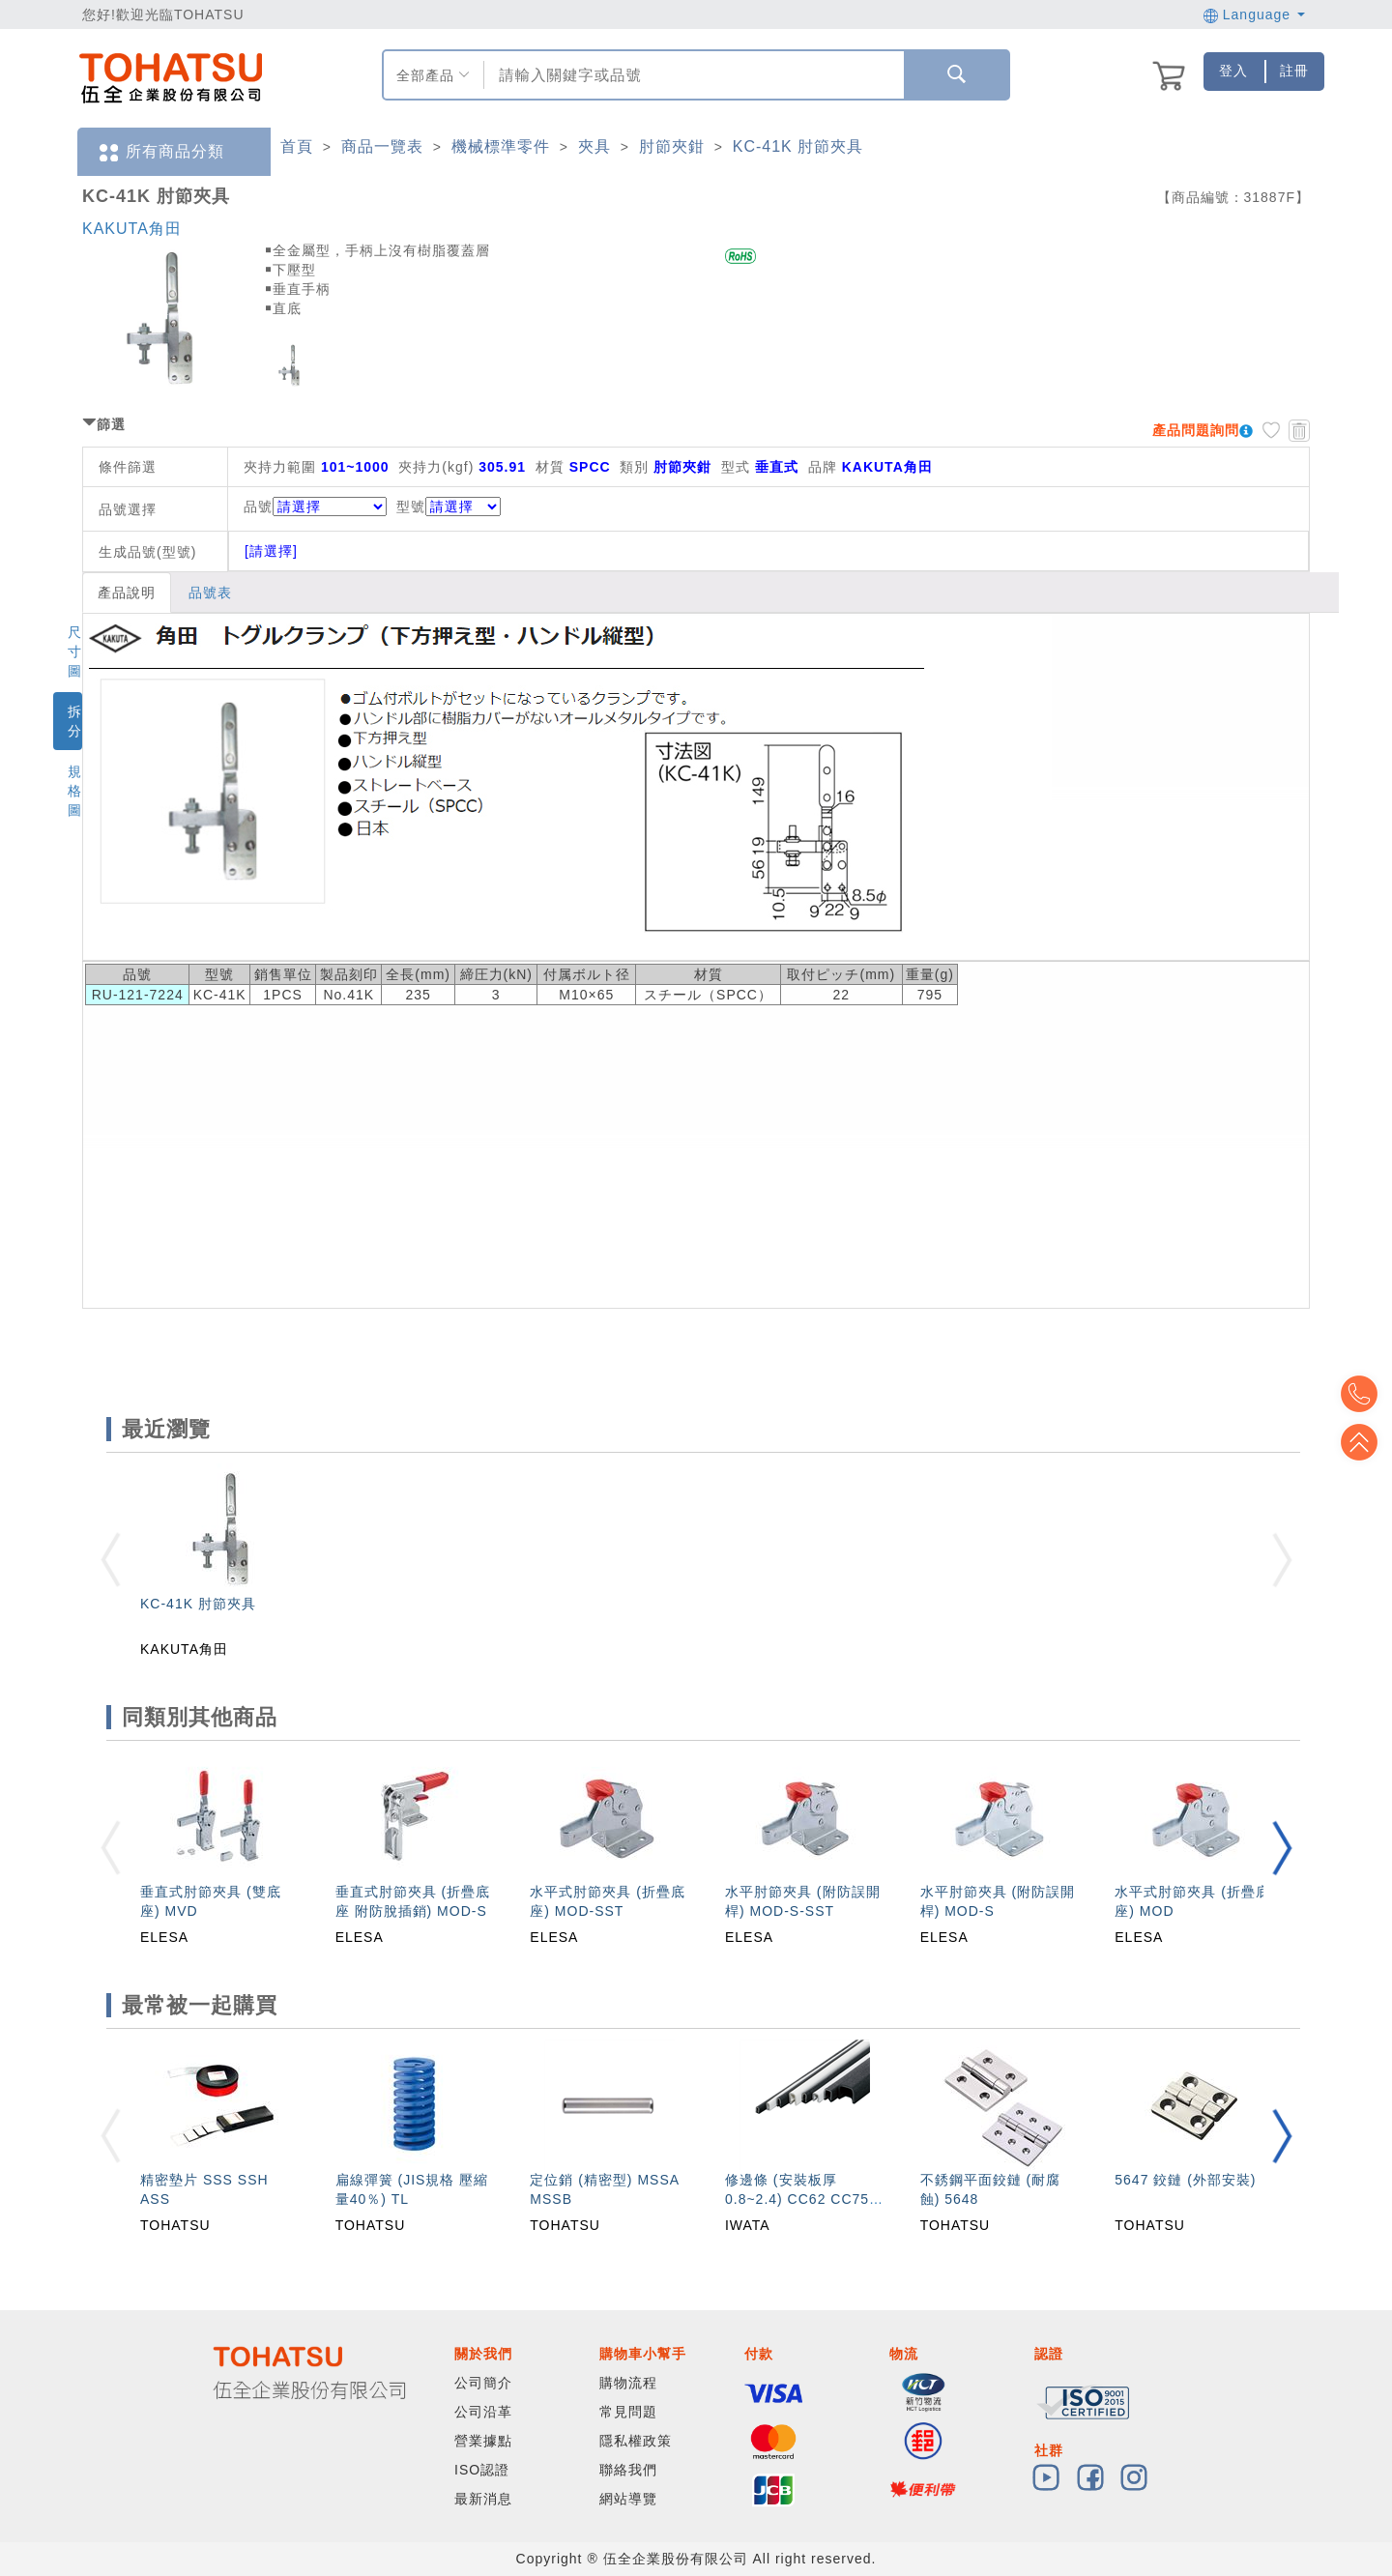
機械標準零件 (500, 146)
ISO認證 (481, 2469)
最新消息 (483, 2498)
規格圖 (75, 791)
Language (1254, 14)
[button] (1281, 1847)
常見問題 (628, 2411)
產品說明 (127, 592)
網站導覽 (628, 2498)
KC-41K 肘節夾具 (798, 146)
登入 (1233, 70)
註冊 (1294, 70)
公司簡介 (483, 2382)
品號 (315, 506)
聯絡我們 (628, 2469)
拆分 (75, 721)
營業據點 (483, 2440)
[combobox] (691, 75)
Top (1363, 1442)
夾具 (594, 146)
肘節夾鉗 (672, 146)
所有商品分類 (160, 152)
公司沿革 (483, 2411)
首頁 (296, 146)
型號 (448, 506)
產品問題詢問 (1195, 430)
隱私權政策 (635, 2440)
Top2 (1363, 1394)
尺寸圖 (75, 651)
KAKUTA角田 (132, 228)
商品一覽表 (382, 146)
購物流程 (628, 2382)
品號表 (210, 592)
